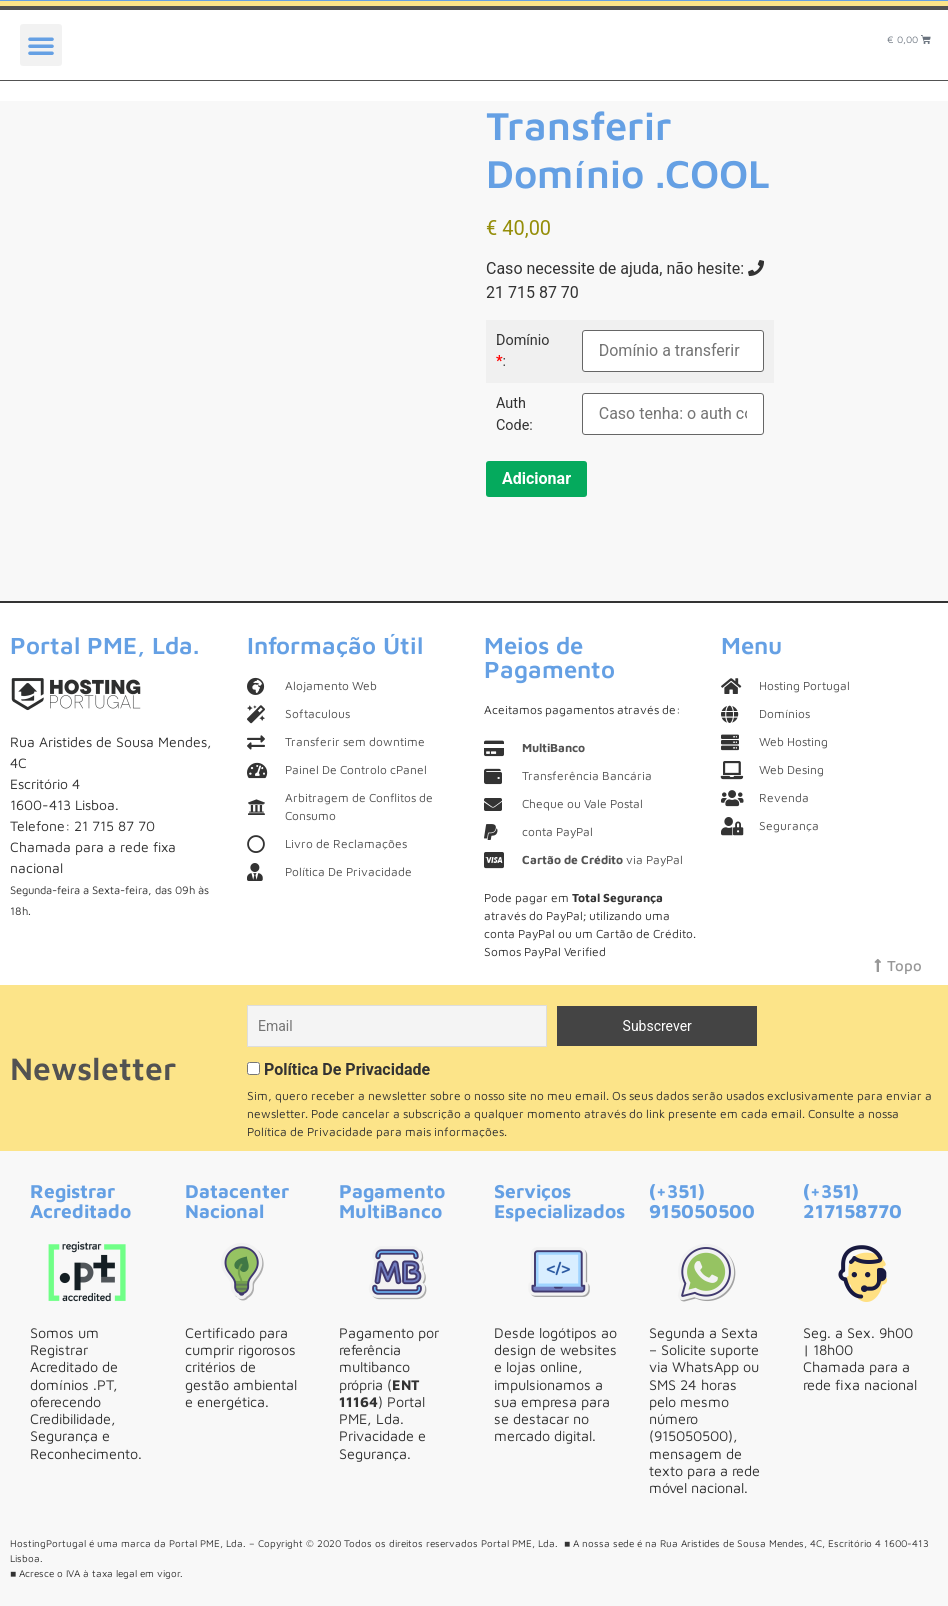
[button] (41, 45)
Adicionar (536, 478)
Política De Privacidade (347, 1069)
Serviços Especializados (559, 1200)
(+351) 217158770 (852, 1200)
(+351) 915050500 (702, 1200)
